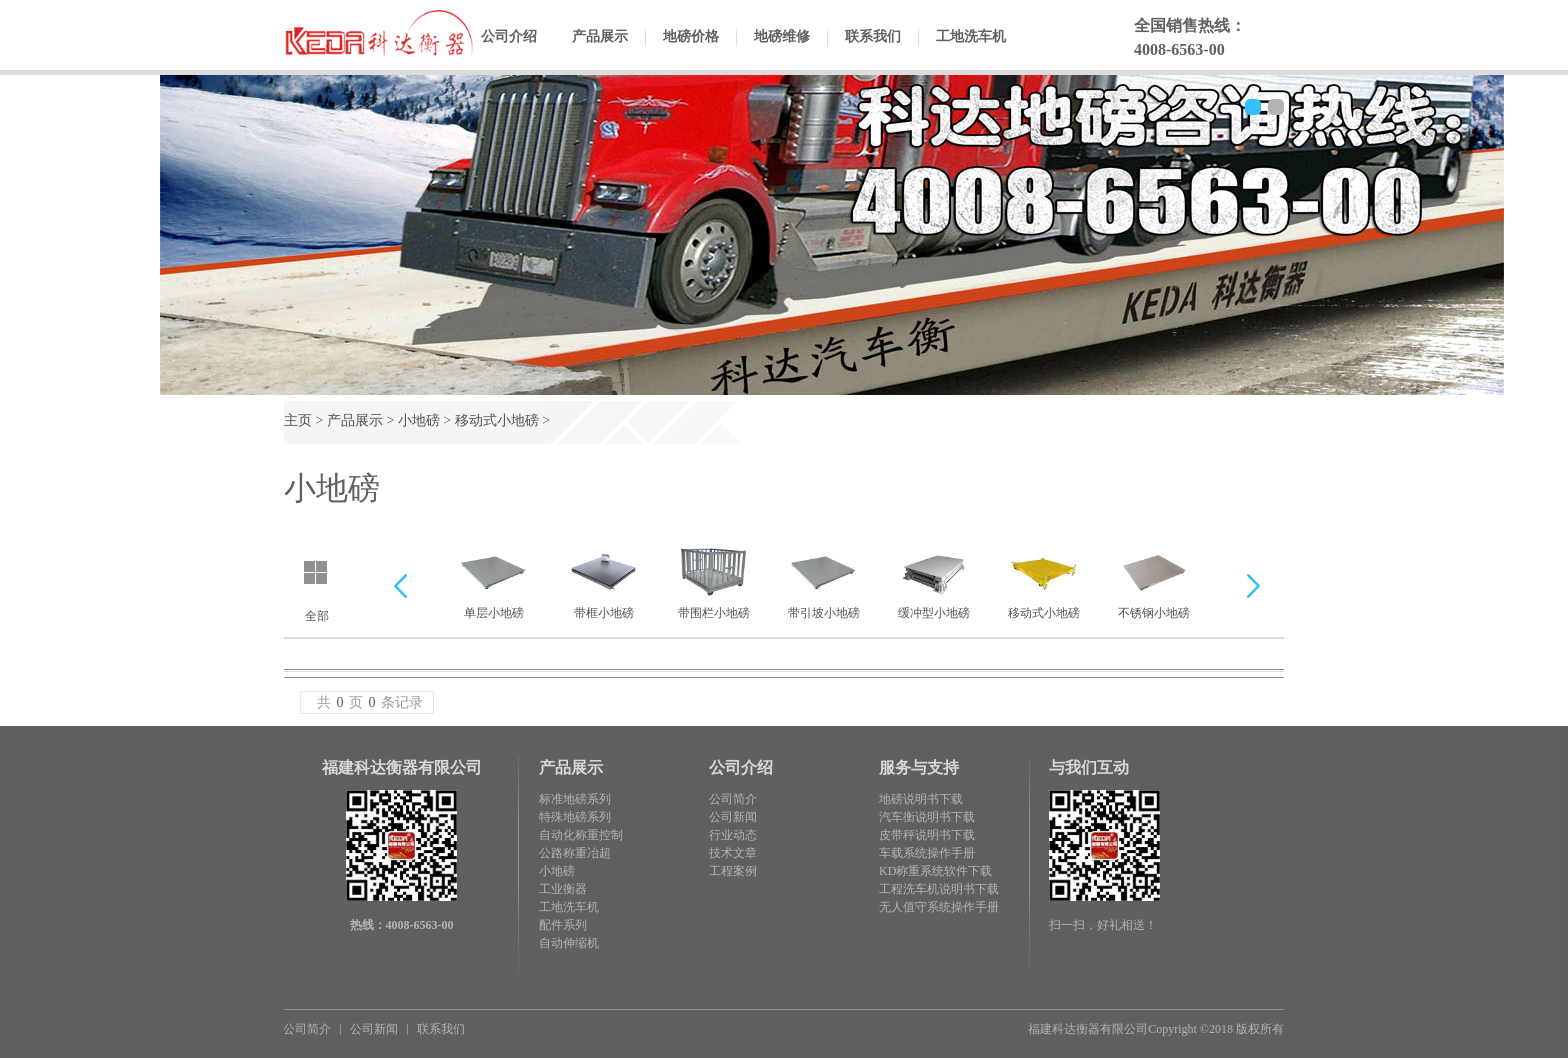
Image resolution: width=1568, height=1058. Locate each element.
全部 (317, 616)
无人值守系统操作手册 (939, 907)
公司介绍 (509, 52)
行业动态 (733, 835)
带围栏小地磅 (714, 579)
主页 (298, 420)
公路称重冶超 (575, 853)
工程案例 (733, 871)
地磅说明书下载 (921, 799)
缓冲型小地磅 (934, 579)
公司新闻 (733, 817)
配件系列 (563, 925)
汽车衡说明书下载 (927, 817)
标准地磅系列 (575, 799)
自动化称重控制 (581, 835)
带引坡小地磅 (824, 579)
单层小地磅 (493, 579)
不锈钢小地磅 (1154, 579)
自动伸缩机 (569, 943)
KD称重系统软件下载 (935, 871)
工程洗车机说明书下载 (939, 889)
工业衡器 (563, 889)
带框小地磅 (603, 579)
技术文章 (733, 853)
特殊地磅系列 (575, 817)
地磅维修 (782, 52)
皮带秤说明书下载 (927, 835)
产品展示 (600, 52)
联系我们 (873, 52)
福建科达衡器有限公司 (1088, 1029)
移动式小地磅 (497, 420)
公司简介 (733, 799)
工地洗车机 (971, 52)
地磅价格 (691, 52)
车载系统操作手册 (927, 853)
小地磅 (419, 420)
